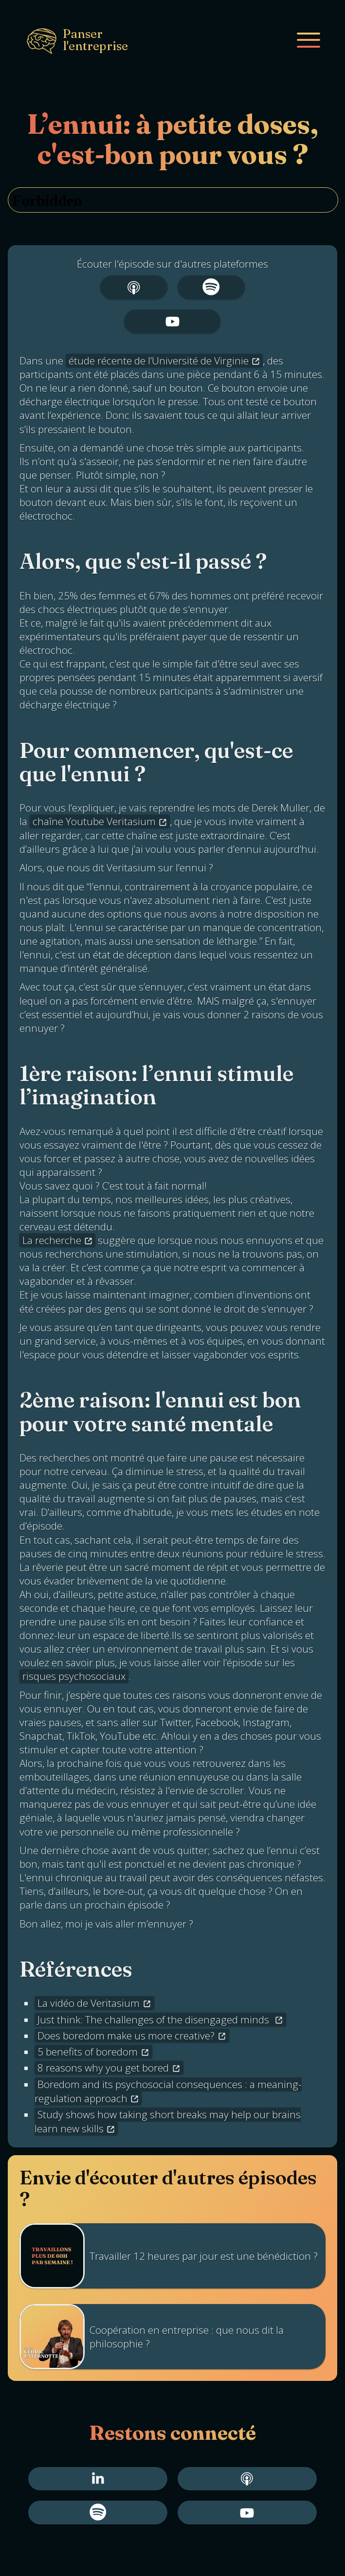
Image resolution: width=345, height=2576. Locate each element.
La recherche (51, 1240)
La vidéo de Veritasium (88, 2003)
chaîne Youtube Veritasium (94, 821)
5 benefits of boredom (87, 2051)
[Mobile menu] (308, 40)
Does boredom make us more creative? (126, 2035)
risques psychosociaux (74, 1676)
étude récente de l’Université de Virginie (159, 360)
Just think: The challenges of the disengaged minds (154, 2019)
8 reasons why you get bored (103, 2067)
